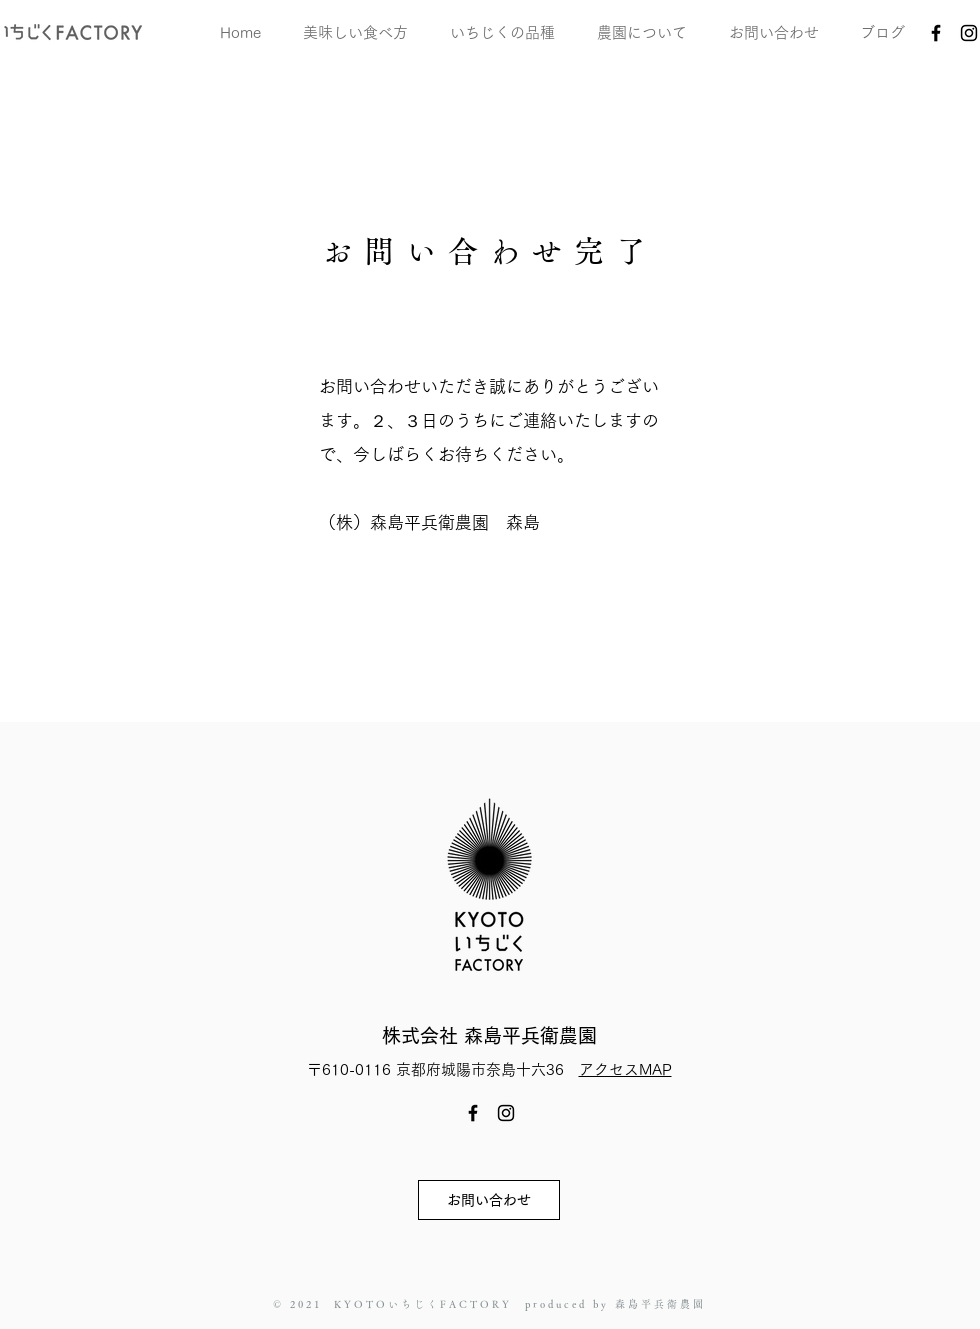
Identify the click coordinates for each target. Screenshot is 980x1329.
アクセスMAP (625, 1069)
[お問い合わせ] (489, 1200)
